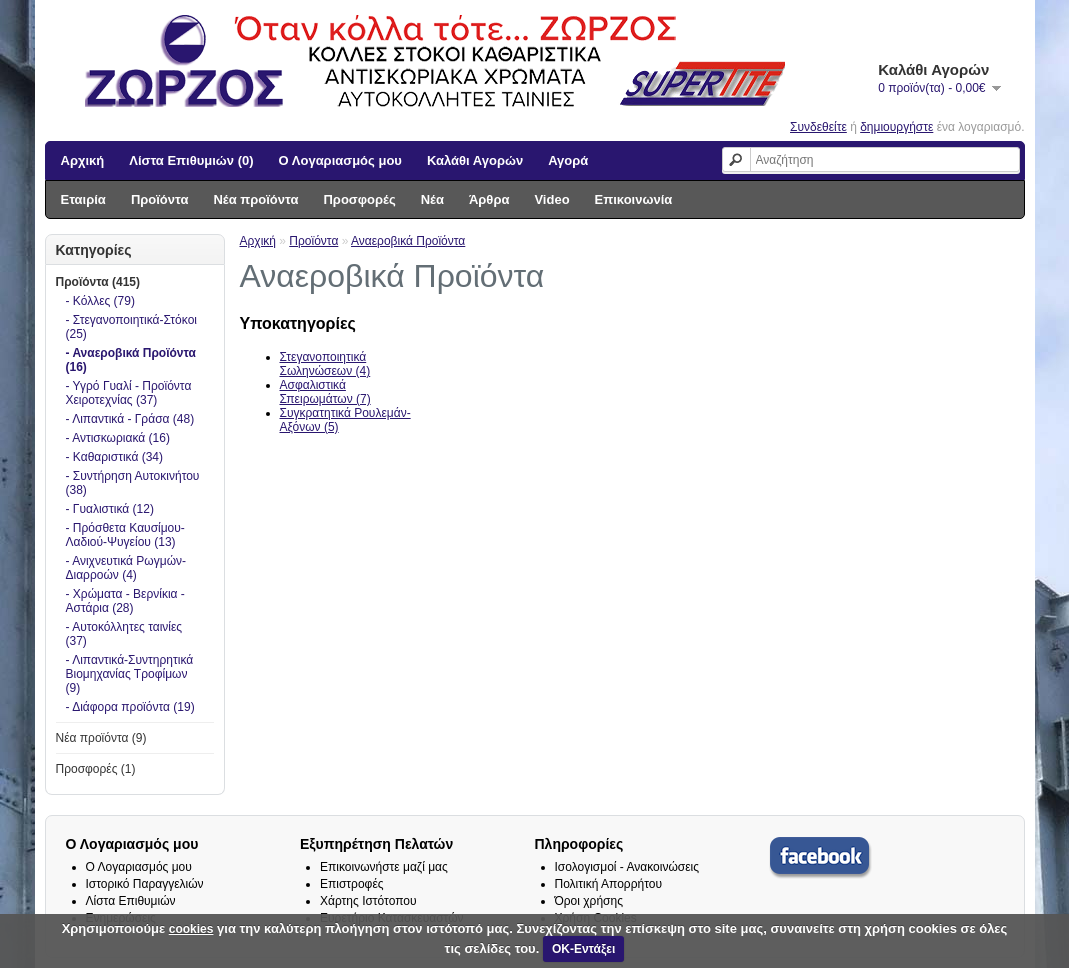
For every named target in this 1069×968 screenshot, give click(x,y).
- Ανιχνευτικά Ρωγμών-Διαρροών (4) (126, 568)
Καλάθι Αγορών (475, 160)
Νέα (432, 199)
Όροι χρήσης (589, 901)
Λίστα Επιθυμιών (131, 901)
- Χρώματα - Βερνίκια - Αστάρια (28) (125, 601)
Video (551, 199)
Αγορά (568, 160)
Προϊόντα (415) (98, 282)
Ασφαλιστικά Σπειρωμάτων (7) (325, 392)
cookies (191, 929)
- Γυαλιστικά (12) (110, 509)
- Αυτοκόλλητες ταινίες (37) (124, 634)
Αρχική (83, 160)
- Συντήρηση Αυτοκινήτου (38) (133, 483)
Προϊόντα (160, 199)
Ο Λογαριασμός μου (340, 160)
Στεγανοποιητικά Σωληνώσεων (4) (325, 364)
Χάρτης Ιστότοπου (368, 901)
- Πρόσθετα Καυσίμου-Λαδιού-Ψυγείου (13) (125, 535)
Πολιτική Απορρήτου (608, 884)
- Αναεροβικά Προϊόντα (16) (131, 360)
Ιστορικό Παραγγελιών (145, 884)
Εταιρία (83, 199)
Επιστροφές (352, 884)
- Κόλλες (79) (100, 301)
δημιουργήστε (896, 127)
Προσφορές (359, 199)
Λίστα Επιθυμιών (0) (191, 160)
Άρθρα (489, 199)
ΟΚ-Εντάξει (583, 949)
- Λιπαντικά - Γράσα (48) (130, 419)
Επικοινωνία (634, 199)
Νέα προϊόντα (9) (101, 738)
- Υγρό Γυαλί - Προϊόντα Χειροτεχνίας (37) (129, 393)
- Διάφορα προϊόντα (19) (130, 707)
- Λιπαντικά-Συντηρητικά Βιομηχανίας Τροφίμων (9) (130, 674)
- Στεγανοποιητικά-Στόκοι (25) (131, 327)
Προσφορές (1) (96, 769)
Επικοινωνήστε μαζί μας (384, 867)
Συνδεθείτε (818, 127)
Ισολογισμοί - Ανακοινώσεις (627, 867)
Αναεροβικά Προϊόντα (408, 241)
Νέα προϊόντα (255, 199)
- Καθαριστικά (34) (115, 457)
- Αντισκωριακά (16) (118, 438)
